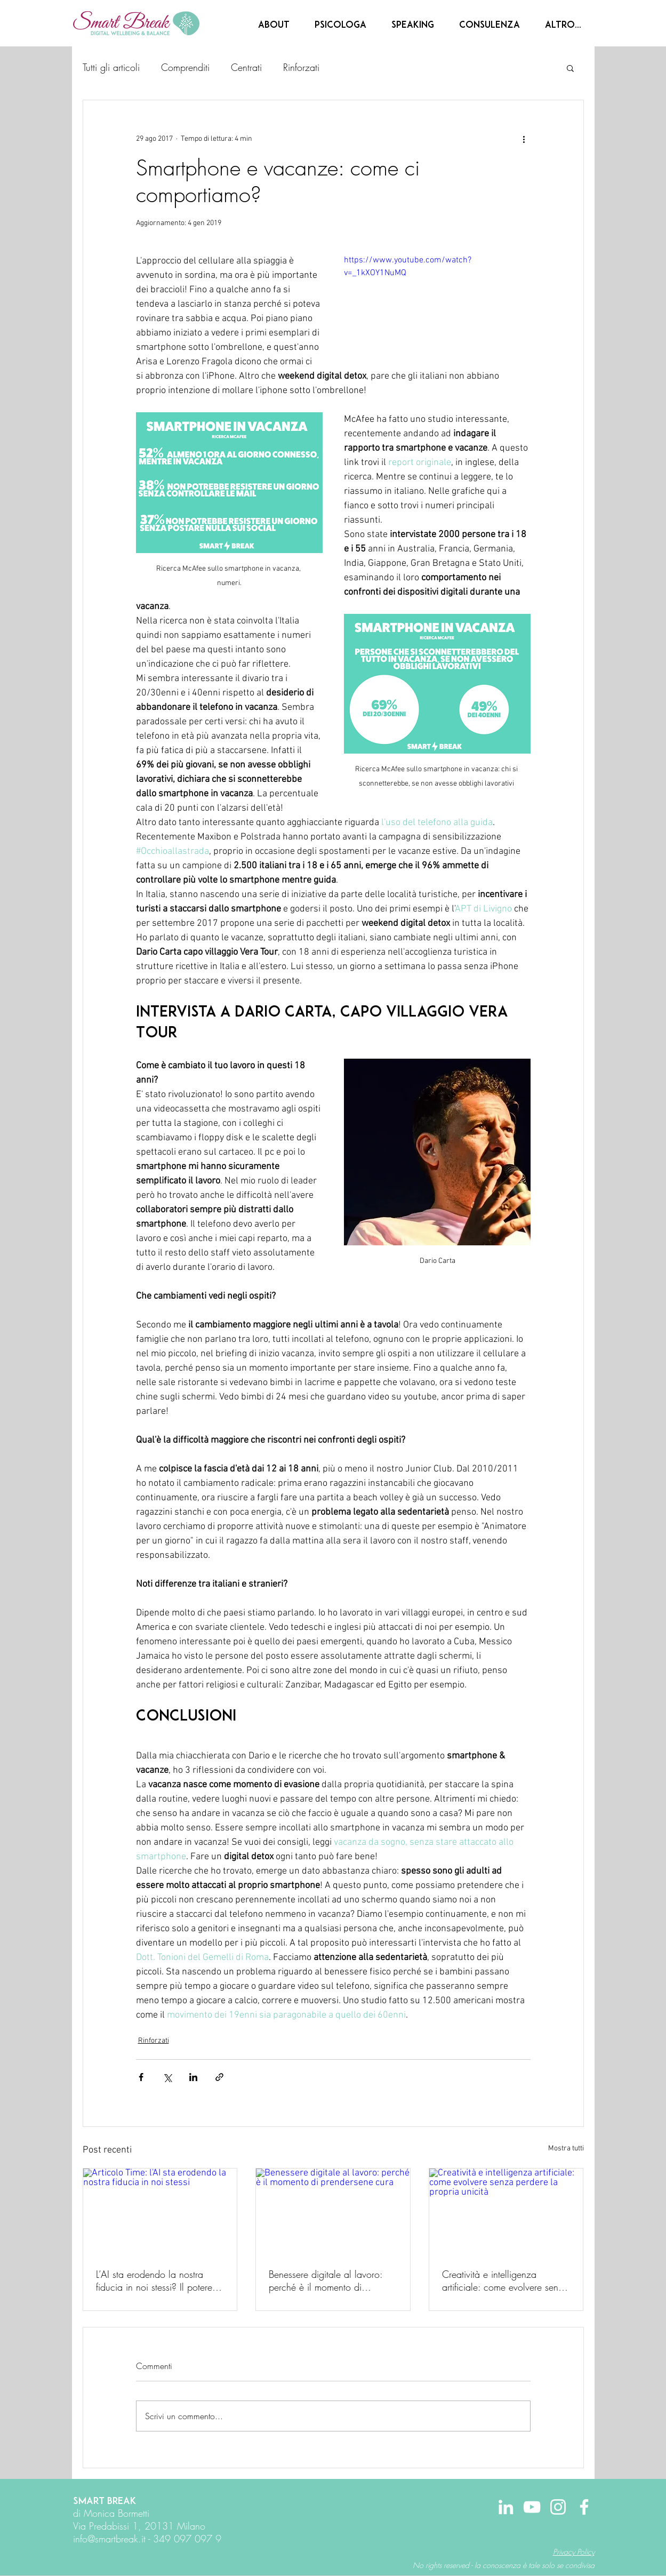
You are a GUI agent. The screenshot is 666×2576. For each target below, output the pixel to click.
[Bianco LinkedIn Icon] (505, 2507)
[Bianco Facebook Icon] (584, 2507)
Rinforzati (301, 67)
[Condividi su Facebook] (141, 2077)
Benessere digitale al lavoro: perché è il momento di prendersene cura (325, 2280)
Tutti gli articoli (111, 67)
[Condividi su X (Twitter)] (167, 2077)
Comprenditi (185, 67)
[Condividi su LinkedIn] (193, 2077)
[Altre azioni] (524, 138)
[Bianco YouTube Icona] (531, 2507)
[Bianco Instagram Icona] (558, 2507)
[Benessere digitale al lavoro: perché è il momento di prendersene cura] (333, 2212)
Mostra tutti (566, 2148)
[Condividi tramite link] (219, 2077)
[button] (570, 67)
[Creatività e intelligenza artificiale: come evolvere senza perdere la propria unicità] (506, 2212)
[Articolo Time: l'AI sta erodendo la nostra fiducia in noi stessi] (160, 2212)
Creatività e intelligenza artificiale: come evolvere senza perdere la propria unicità (505, 2280)
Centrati (246, 67)
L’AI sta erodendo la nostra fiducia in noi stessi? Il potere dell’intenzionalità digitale (154, 2280)
